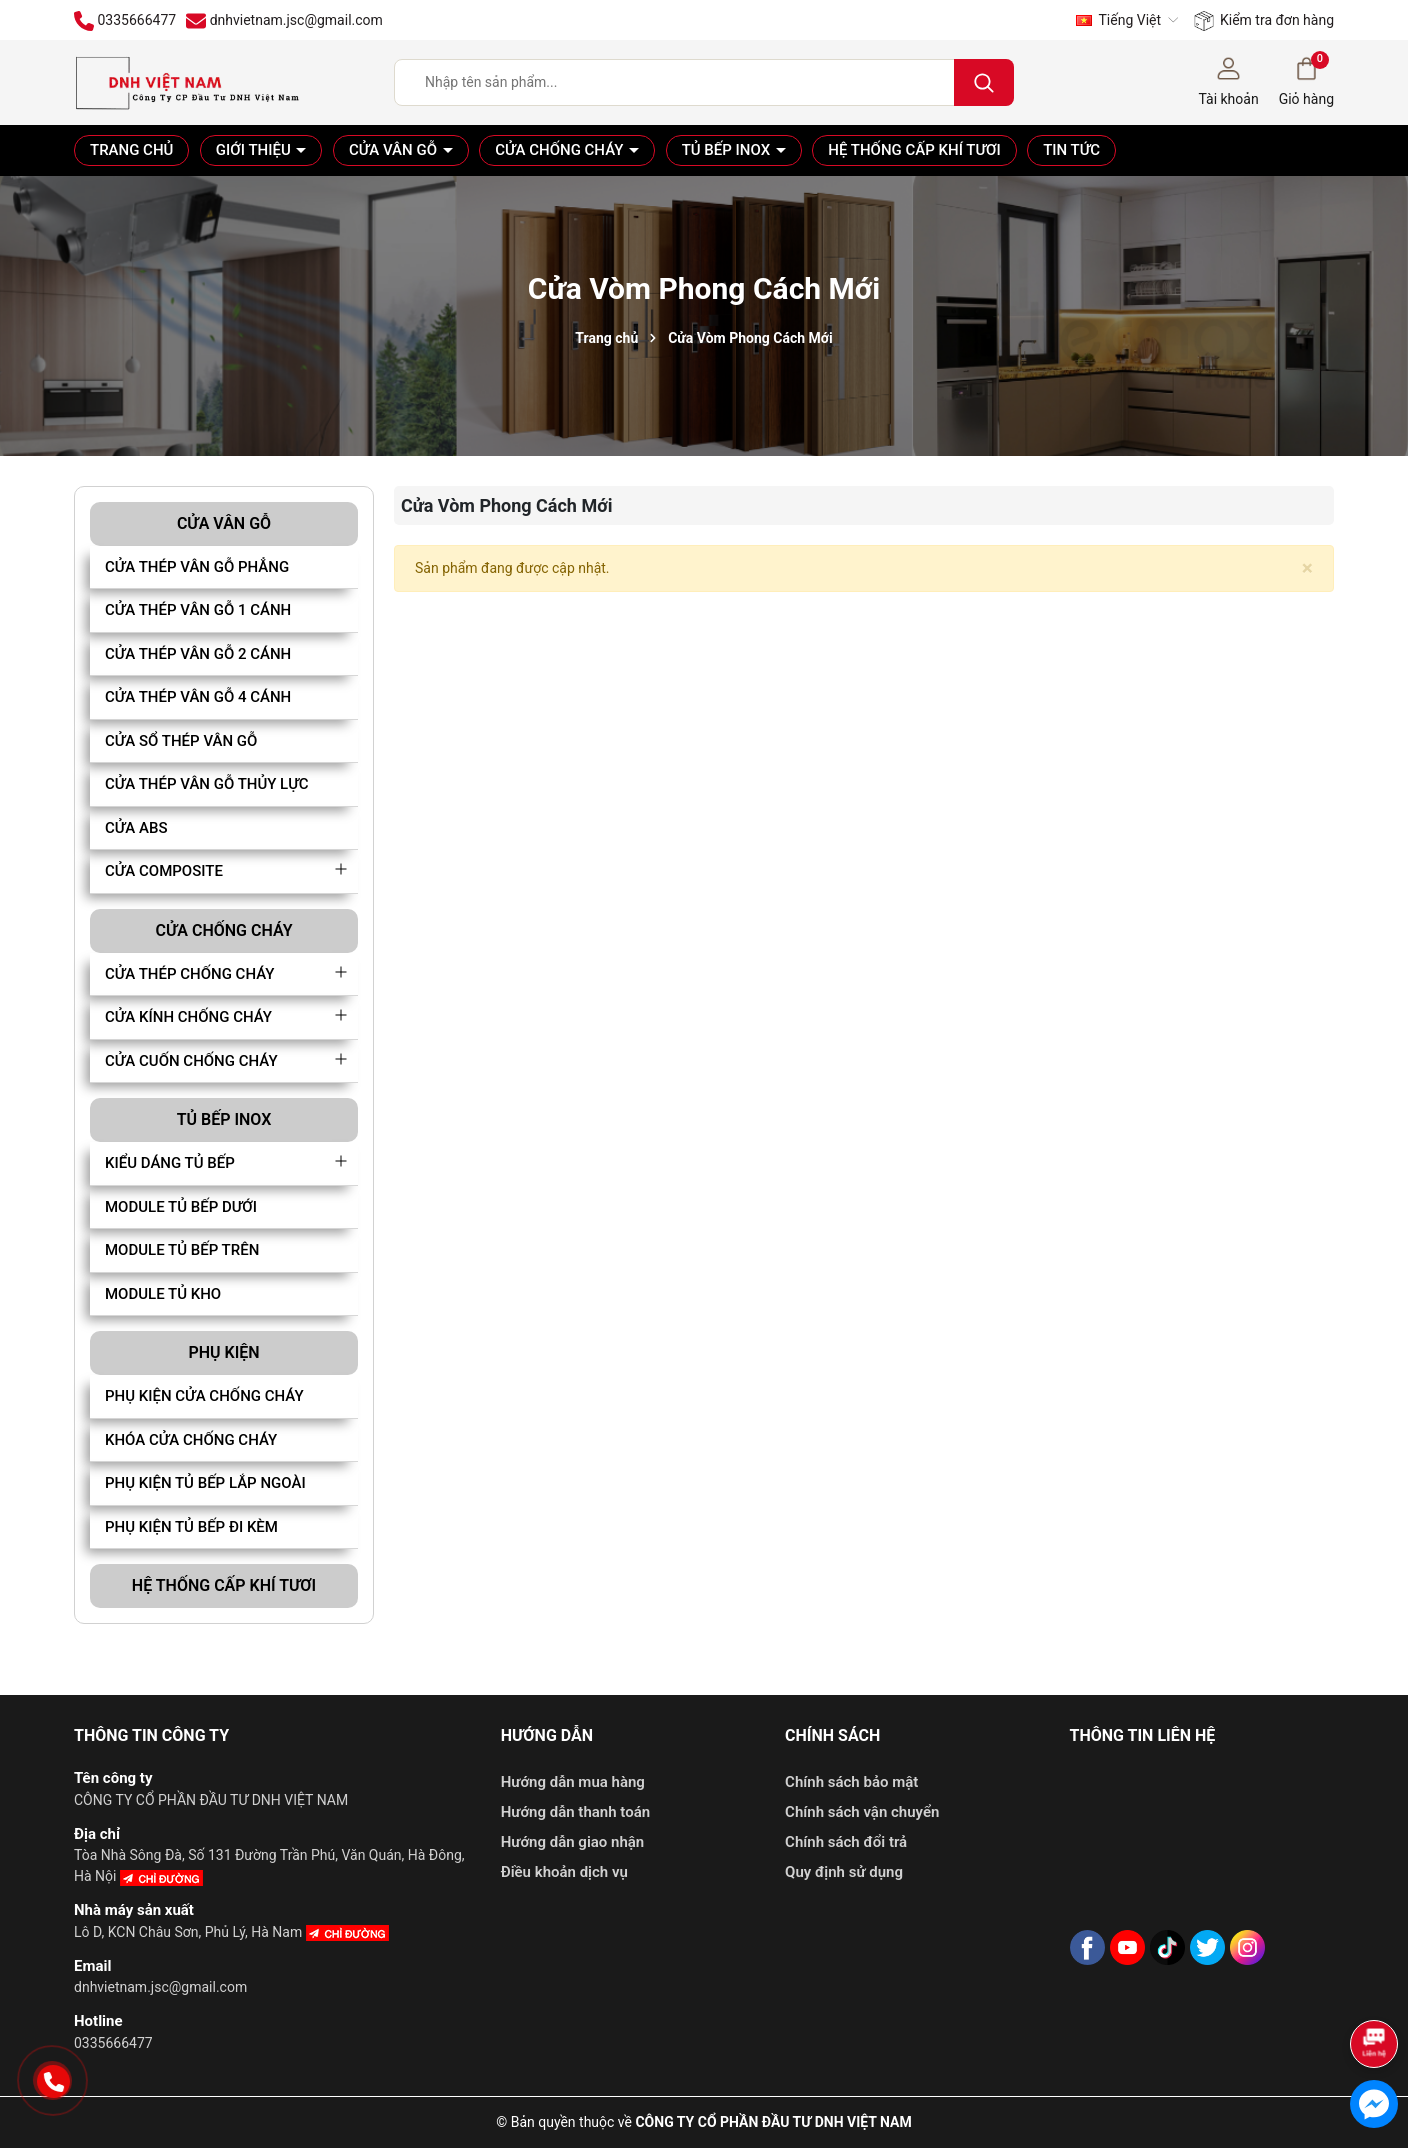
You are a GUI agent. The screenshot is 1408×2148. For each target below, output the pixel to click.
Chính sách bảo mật (851, 1782)
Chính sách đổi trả (846, 1842)
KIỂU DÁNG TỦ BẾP (170, 1163)
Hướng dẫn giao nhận (573, 1842)
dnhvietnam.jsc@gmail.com (160, 1987)
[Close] (1307, 568)
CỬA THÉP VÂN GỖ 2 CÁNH (198, 654)
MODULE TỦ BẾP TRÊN (182, 1250)
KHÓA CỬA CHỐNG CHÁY (191, 1440)
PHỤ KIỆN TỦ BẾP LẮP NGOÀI (205, 1483)
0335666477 (113, 2043)
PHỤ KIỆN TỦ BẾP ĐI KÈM (191, 1527)
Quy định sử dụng (844, 1872)
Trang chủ (131, 150)
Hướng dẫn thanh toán (575, 1812)
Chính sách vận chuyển (862, 1812)
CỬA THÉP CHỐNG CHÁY (189, 974)
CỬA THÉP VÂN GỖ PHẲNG (197, 567)
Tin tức (1071, 150)
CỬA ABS (136, 828)
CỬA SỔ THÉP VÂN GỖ (181, 741)
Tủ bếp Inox (728, 150)
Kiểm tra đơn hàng (1264, 21)
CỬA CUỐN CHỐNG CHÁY (191, 1061)
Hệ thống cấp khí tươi (914, 150)
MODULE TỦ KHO (163, 1294)
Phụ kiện (223, 1352)
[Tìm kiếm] (984, 82)
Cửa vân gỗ (395, 150)
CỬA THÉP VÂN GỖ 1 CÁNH (198, 610)
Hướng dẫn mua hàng (573, 1782)
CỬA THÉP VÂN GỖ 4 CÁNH (198, 697)
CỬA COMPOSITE (164, 871)
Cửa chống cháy (561, 150)
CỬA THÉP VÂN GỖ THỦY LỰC (207, 784)
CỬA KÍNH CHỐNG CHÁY (188, 1017)
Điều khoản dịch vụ (564, 1872)
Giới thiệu (255, 150)
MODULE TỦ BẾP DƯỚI (181, 1207)
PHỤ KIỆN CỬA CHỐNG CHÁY (204, 1396)
